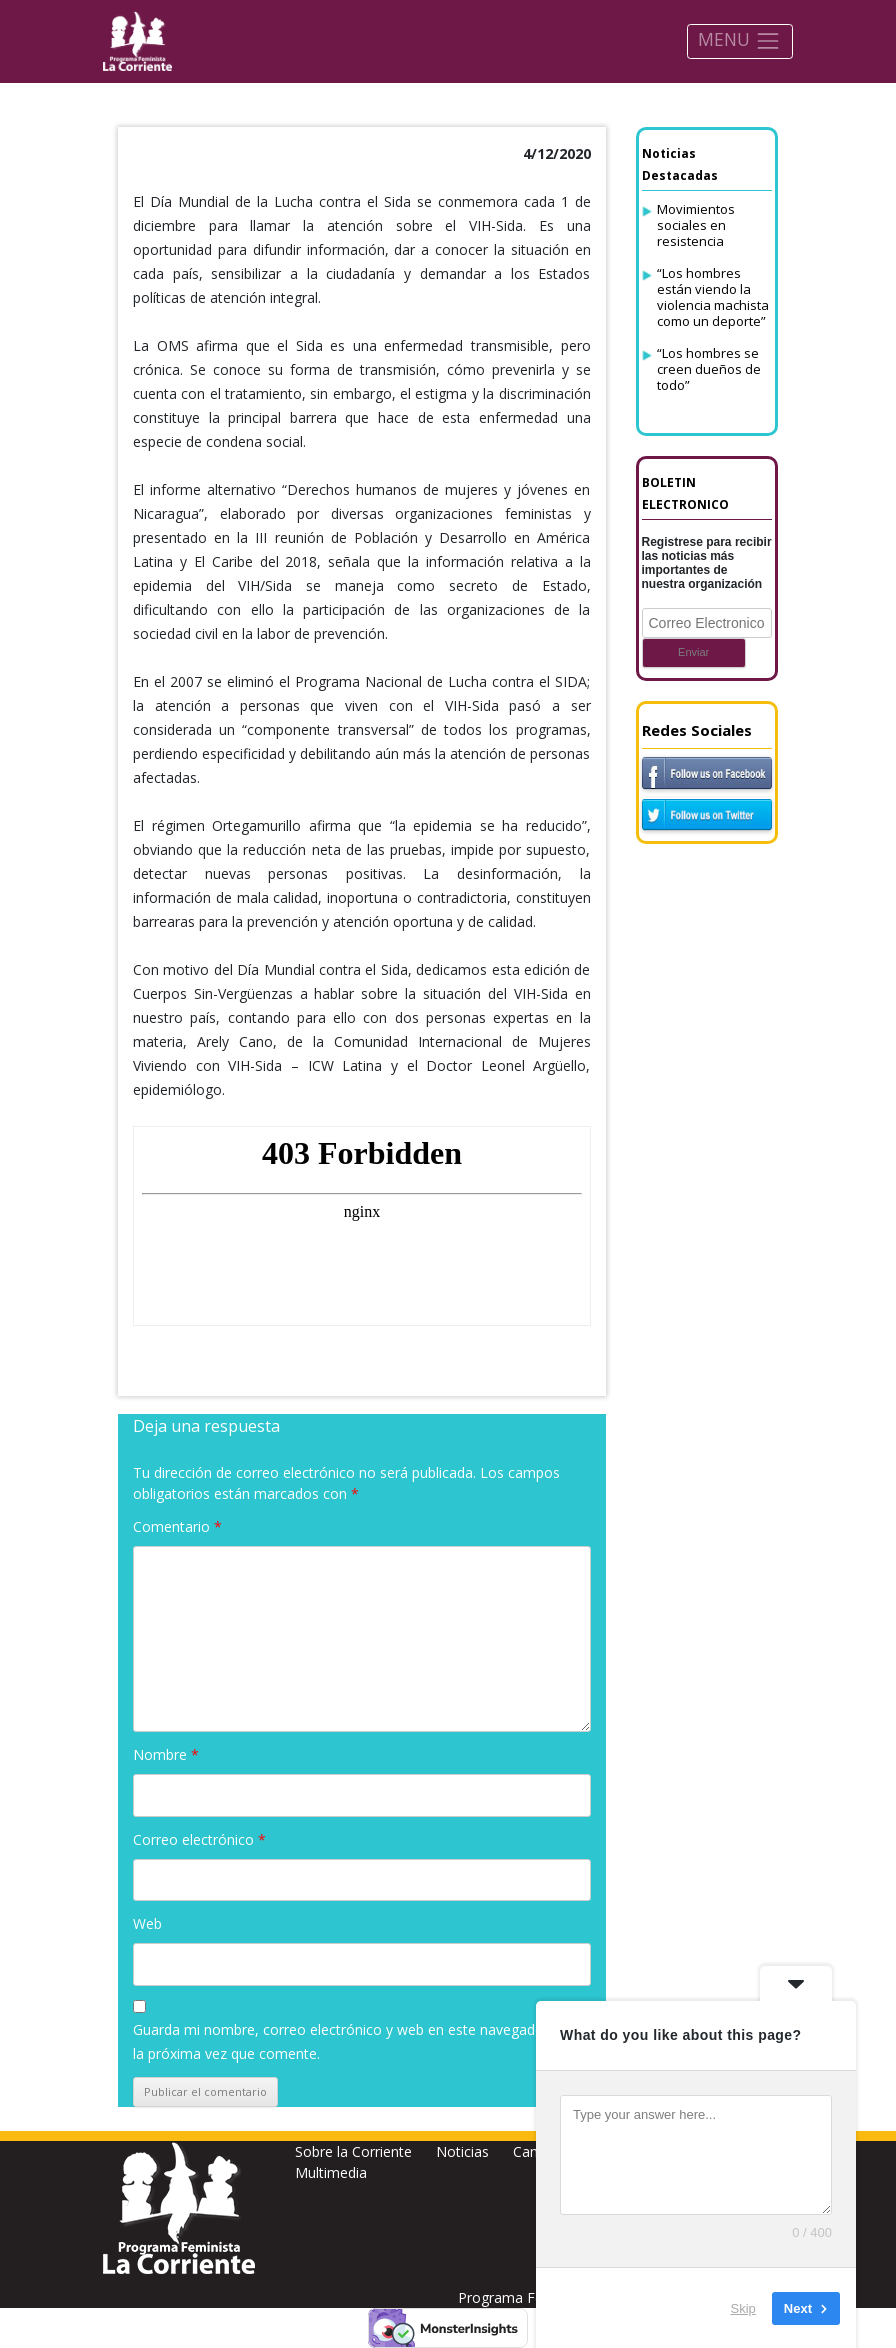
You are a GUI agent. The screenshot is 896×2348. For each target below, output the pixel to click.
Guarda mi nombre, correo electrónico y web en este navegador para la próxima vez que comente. (357, 2041)
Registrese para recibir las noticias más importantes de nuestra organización (707, 563)
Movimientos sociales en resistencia (696, 225)
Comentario (177, 1526)
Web (147, 1923)
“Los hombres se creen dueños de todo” (709, 369)
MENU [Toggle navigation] (739, 40)
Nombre (166, 1754)
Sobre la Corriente (353, 2151)
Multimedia (331, 2172)
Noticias (462, 2151)
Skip (743, 2307)
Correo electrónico (199, 1839)
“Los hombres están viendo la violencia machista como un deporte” (713, 297)
